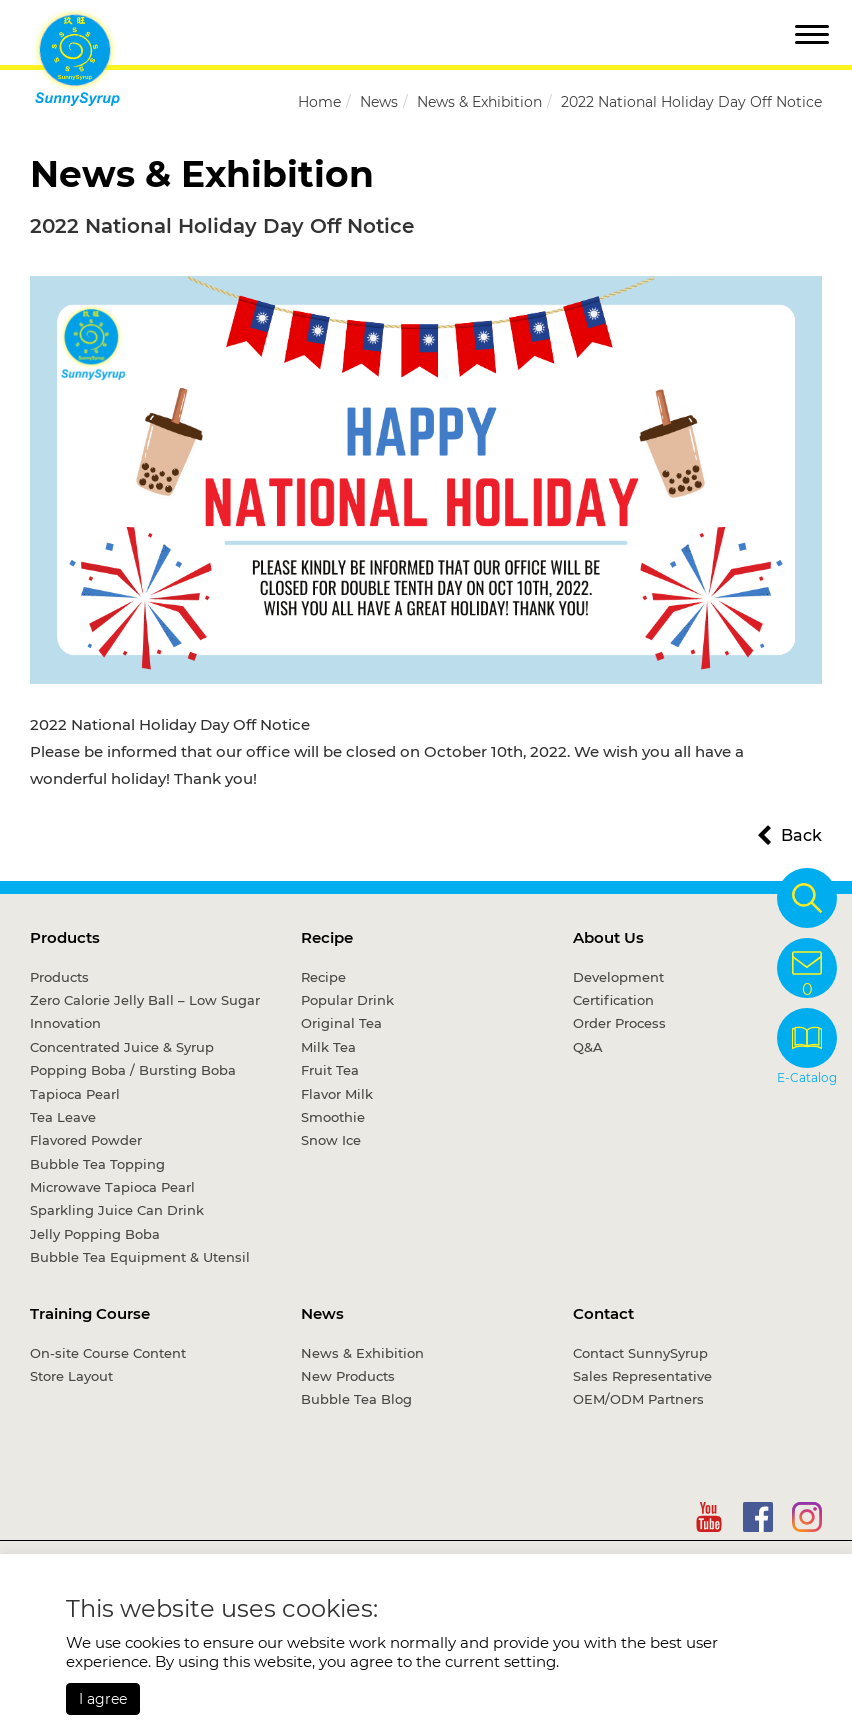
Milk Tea (328, 1047)
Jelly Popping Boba (95, 1234)
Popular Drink (347, 1000)
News (379, 102)
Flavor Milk (337, 1094)
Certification (613, 1000)
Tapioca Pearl (75, 1094)
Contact (603, 1313)
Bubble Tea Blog (356, 1399)
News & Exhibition (479, 102)
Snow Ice (331, 1140)
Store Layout (71, 1376)
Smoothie (333, 1117)
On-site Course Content (108, 1353)
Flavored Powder (86, 1140)
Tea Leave (63, 1117)
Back (801, 835)
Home (319, 102)
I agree (103, 1699)
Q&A (588, 1047)
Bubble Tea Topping (97, 1164)
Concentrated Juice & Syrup (122, 1047)
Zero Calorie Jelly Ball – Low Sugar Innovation (145, 1011)
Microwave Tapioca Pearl (112, 1187)
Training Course (90, 1313)
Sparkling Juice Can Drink (117, 1210)
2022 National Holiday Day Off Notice (691, 102)
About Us (608, 937)
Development (618, 977)
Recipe (327, 937)
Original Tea (341, 1023)
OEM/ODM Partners (638, 1399)
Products (65, 937)
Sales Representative (642, 1376)
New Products (348, 1376)
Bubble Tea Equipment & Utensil (140, 1257)
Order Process (619, 1023)
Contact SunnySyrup (640, 1353)
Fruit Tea (330, 1070)
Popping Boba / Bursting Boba (133, 1070)
